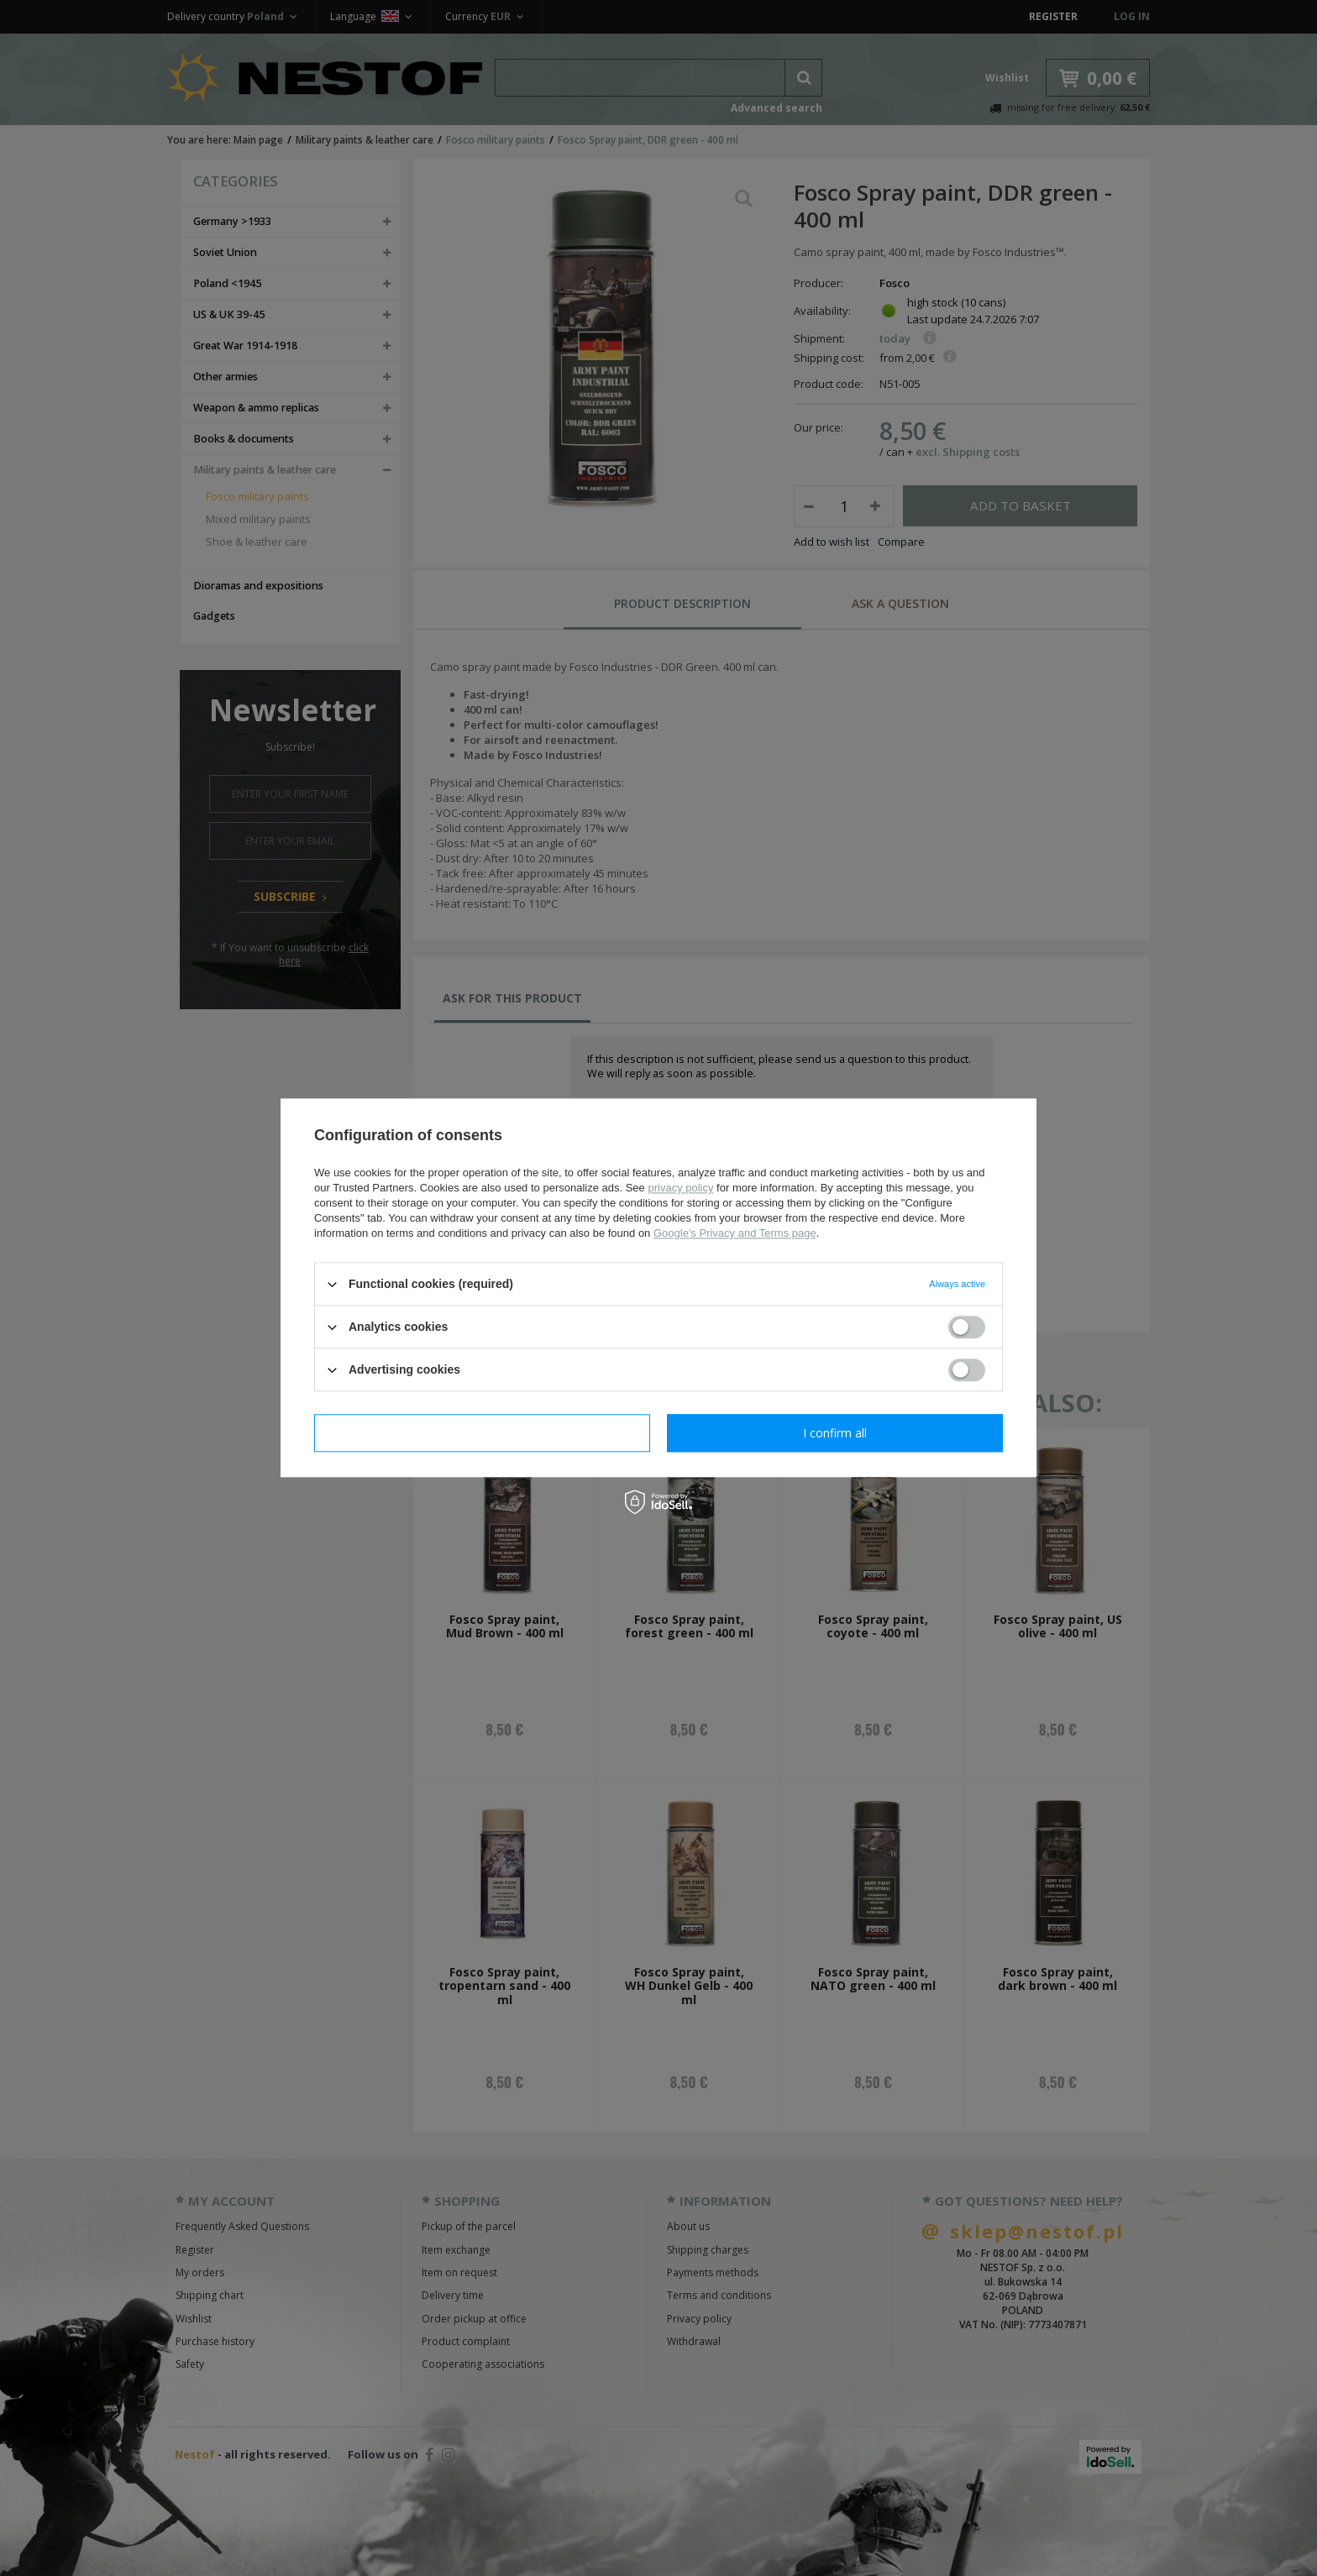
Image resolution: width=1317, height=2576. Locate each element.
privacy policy (680, 1187)
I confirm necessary (482, 1433)
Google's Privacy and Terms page (734, 1233)
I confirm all (835, 1433)
